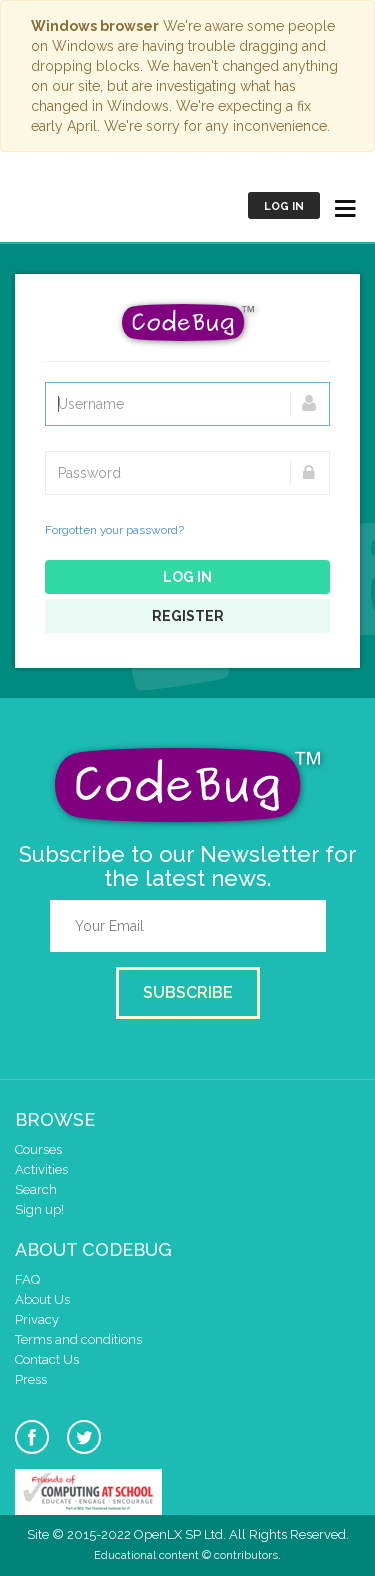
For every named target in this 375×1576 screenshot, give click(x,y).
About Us (42, 1299)
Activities (41, 1169)
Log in (284, 206)
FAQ (27, 1279)
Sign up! (39, 1209)
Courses (38, 1149)
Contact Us (47, 1359)
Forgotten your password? (114, 530)
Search (36, 1189)
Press (31, 1379)
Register (188, 616)
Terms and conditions (78, 1339)
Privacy (37, 1319)
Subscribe (188, 992)
